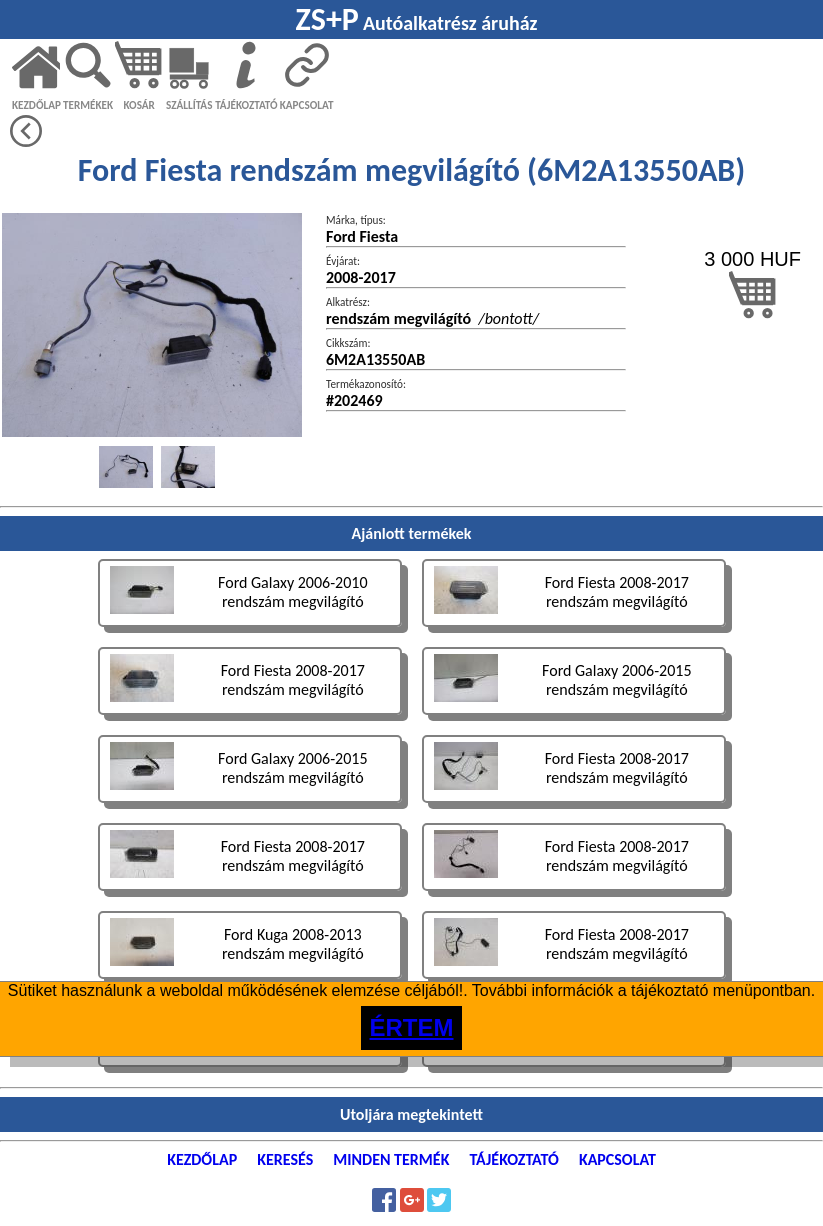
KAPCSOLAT (307, 105)
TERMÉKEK (88, 105)
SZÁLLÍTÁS (189, 105)
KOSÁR (138, 105)
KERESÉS (285, 1159)
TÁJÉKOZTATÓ (246, 105)
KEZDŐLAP (36, 105)
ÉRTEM (412, 1027)
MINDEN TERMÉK (391, 1159)
